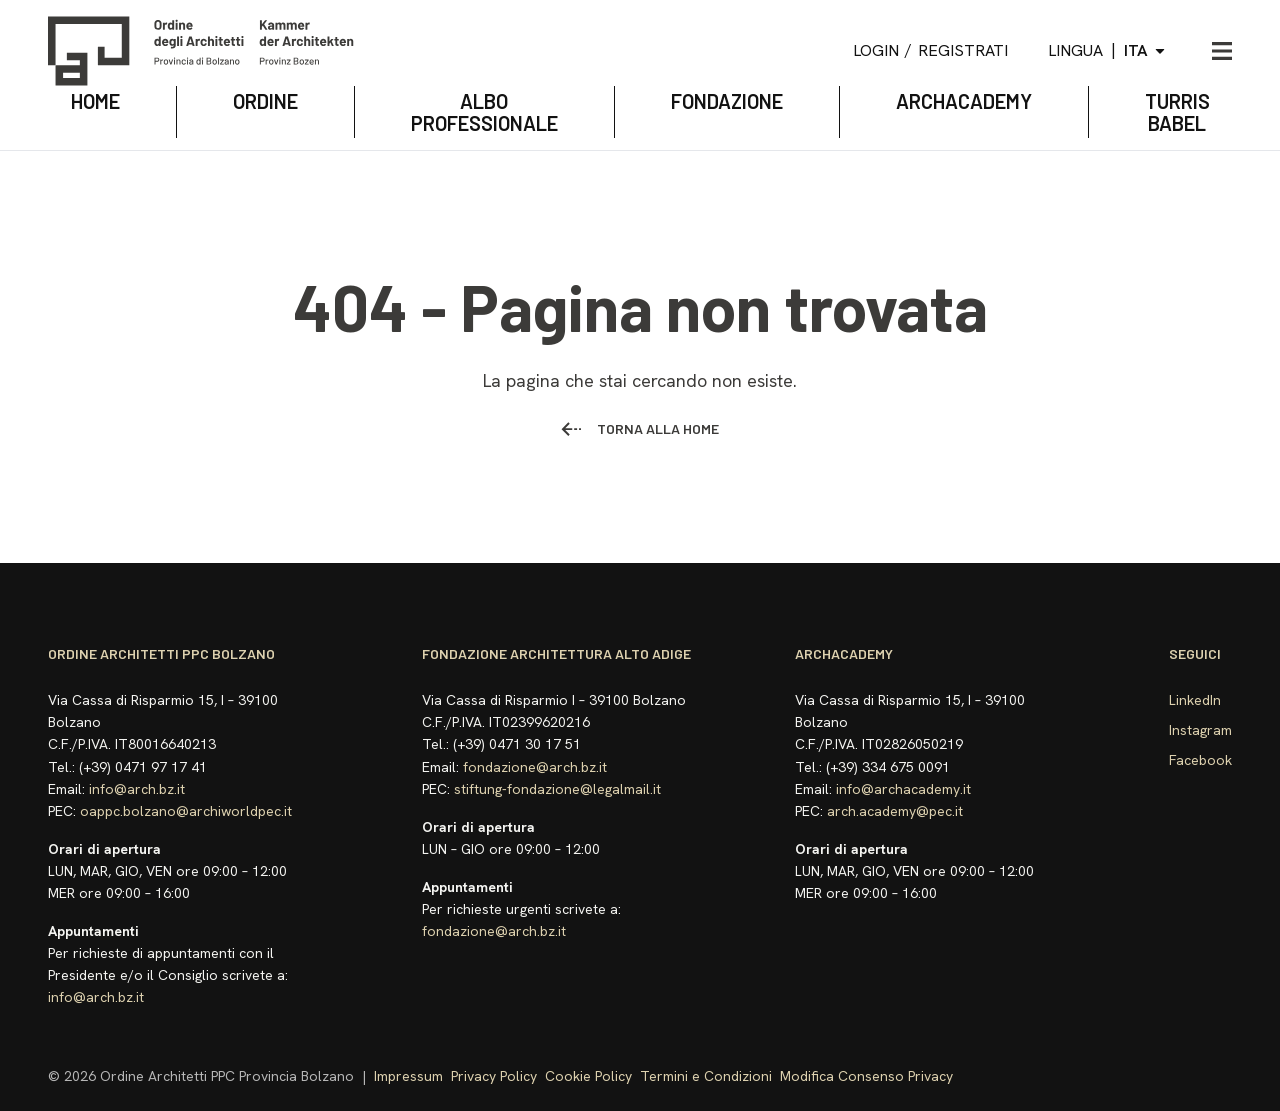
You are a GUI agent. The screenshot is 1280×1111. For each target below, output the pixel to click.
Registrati (963, 50)
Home (95, 101)
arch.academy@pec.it (895, 811)
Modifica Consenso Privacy (866, 1076)
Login (876, 50)
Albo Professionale (484, 112)
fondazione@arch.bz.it (535, 767)
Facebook (1200, 760)
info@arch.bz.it (137, 789)
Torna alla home (640, 428)
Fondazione (727, 101)
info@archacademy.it (903, 789)
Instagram (1200, 730)
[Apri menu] (1222, 51)
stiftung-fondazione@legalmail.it (557, 789)
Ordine (265, 101)
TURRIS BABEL (1177, 112)
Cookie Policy (588, 1076)
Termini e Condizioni (706, 1076)
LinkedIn (1195, 700)
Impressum (408, 1076)
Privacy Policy (494, 1076)
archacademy (964, 101)
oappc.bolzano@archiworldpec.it (186, 811)
